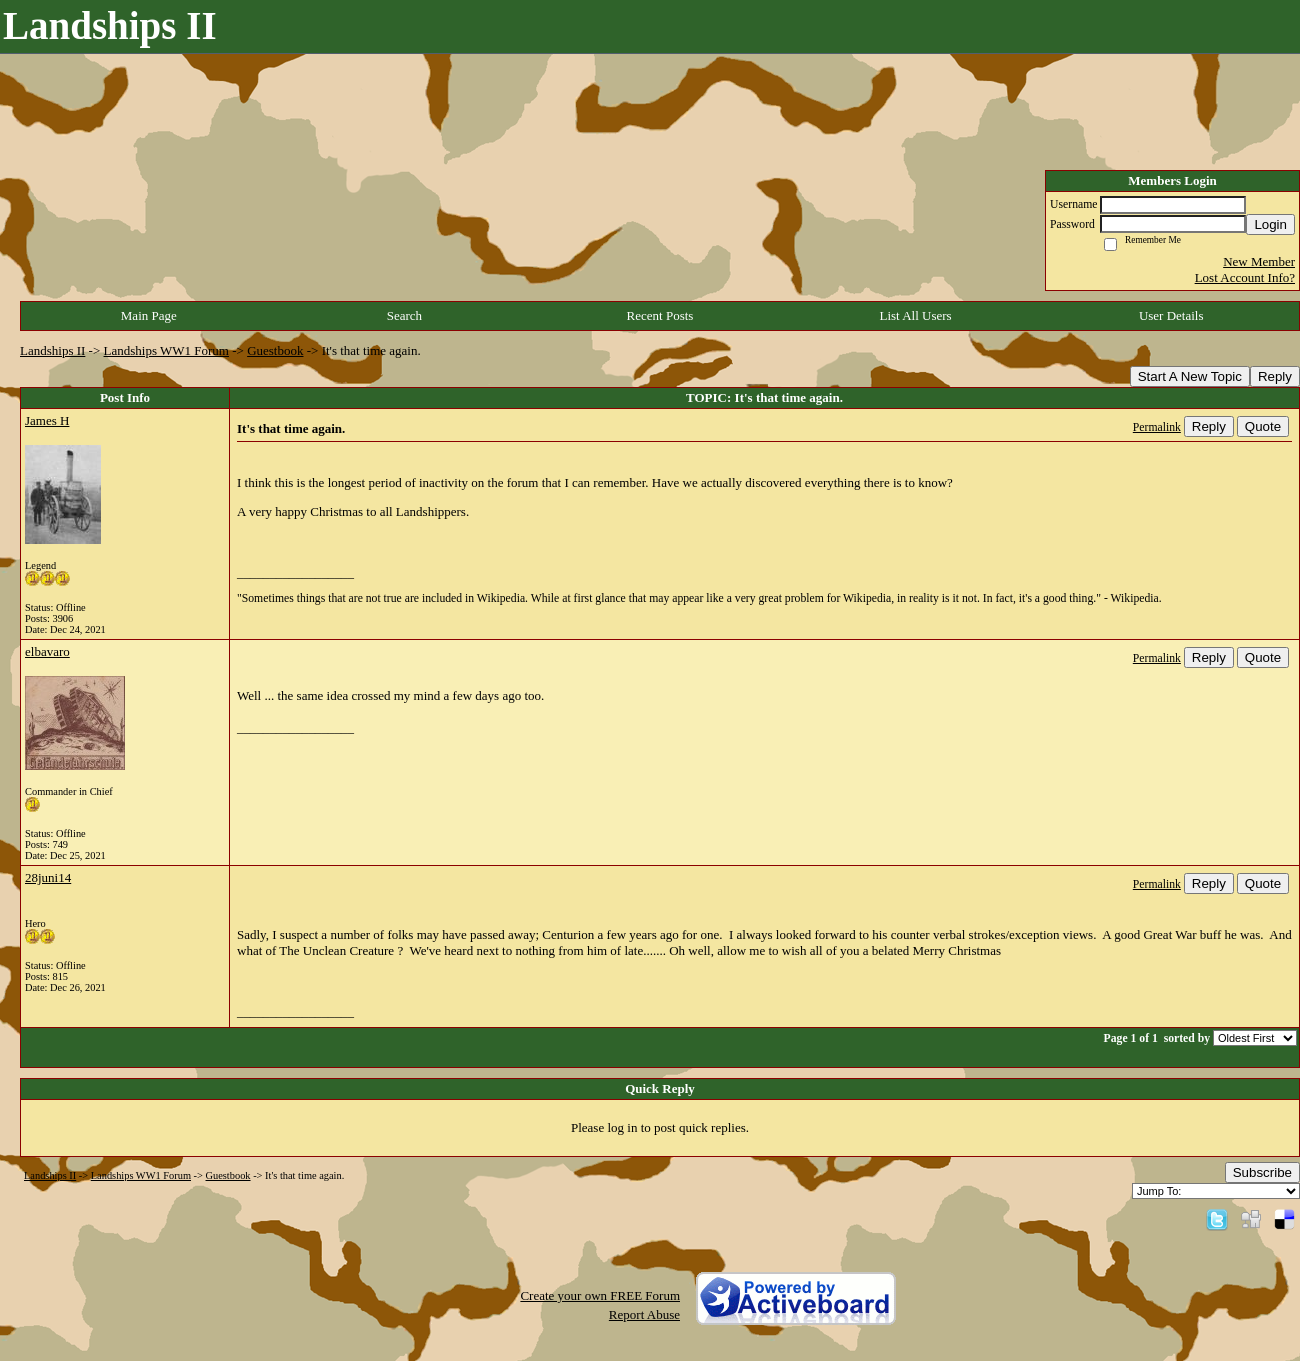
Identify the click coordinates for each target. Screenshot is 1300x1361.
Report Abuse (644, 1314)
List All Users (915, 315)
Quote (1263, 426)
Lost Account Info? (1245, 277)
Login (1270, 224)
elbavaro (47, 651)
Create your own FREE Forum (600, 1295)
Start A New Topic (1190, 376)
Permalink (1157, 427)
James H (47, 420)
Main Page (149, 315)
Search (404, 315)
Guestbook (275, 350)
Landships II (52, 350)
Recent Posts (660, 315)
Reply (1275, 376)
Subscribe (1262, 1172)
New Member (1259, 261)
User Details (1171, 315)
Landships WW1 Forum (166, 350)
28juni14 (48, 877)
